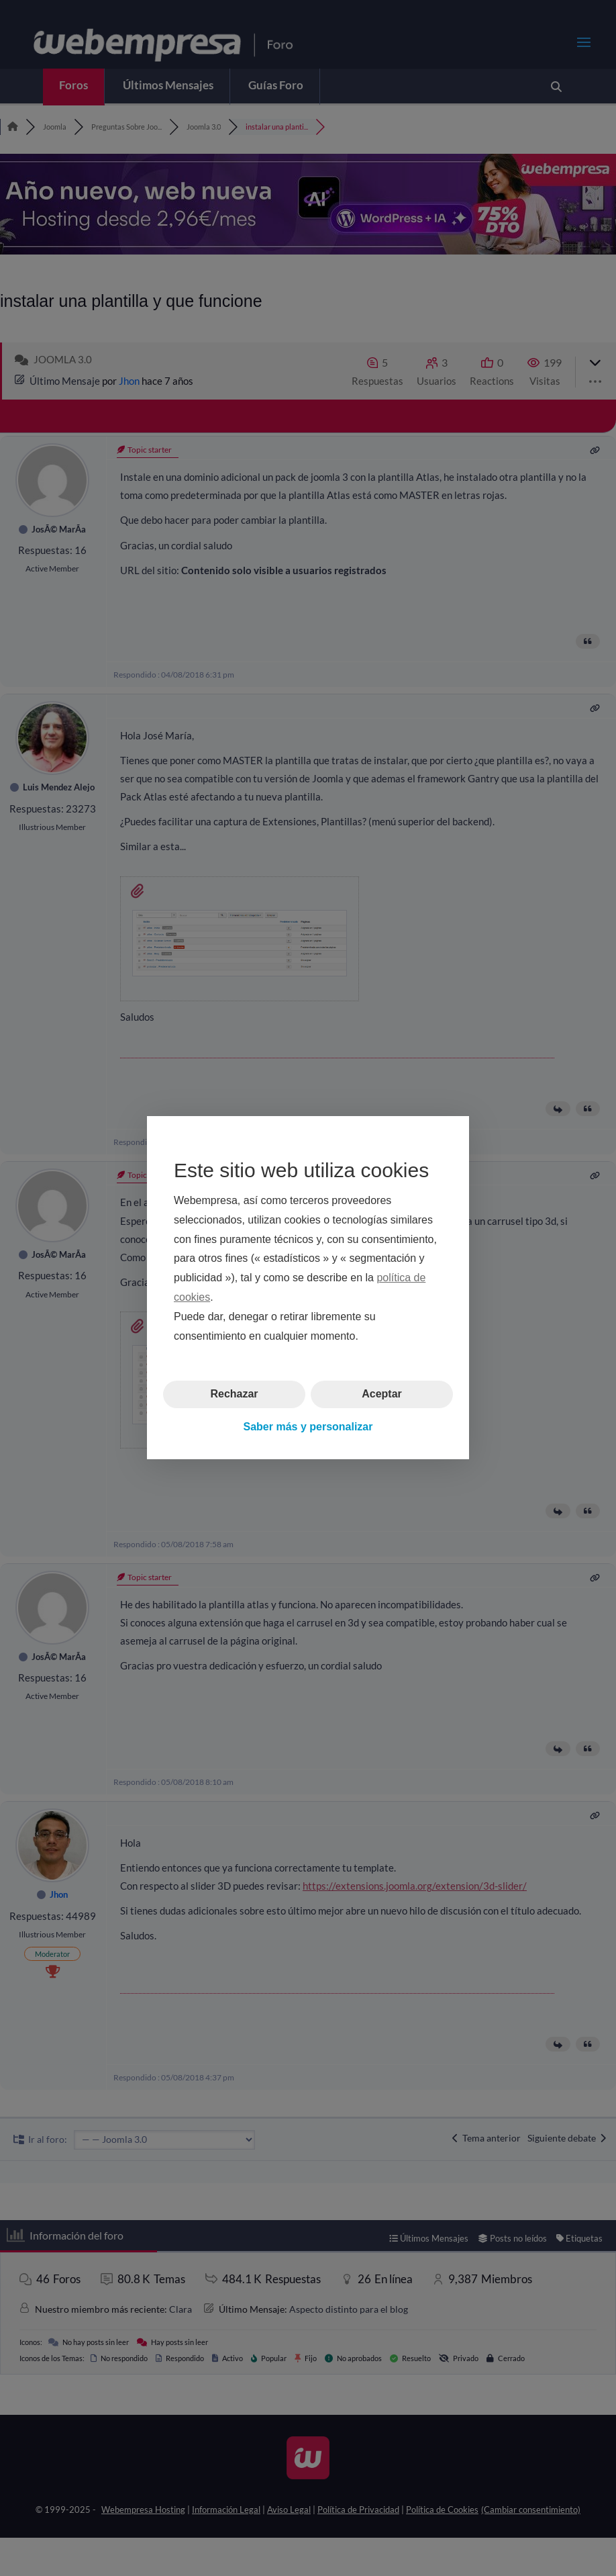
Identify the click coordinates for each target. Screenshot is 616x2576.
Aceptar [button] (382, 1394)
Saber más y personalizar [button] (308, 1426)
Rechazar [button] (234, 1394)
